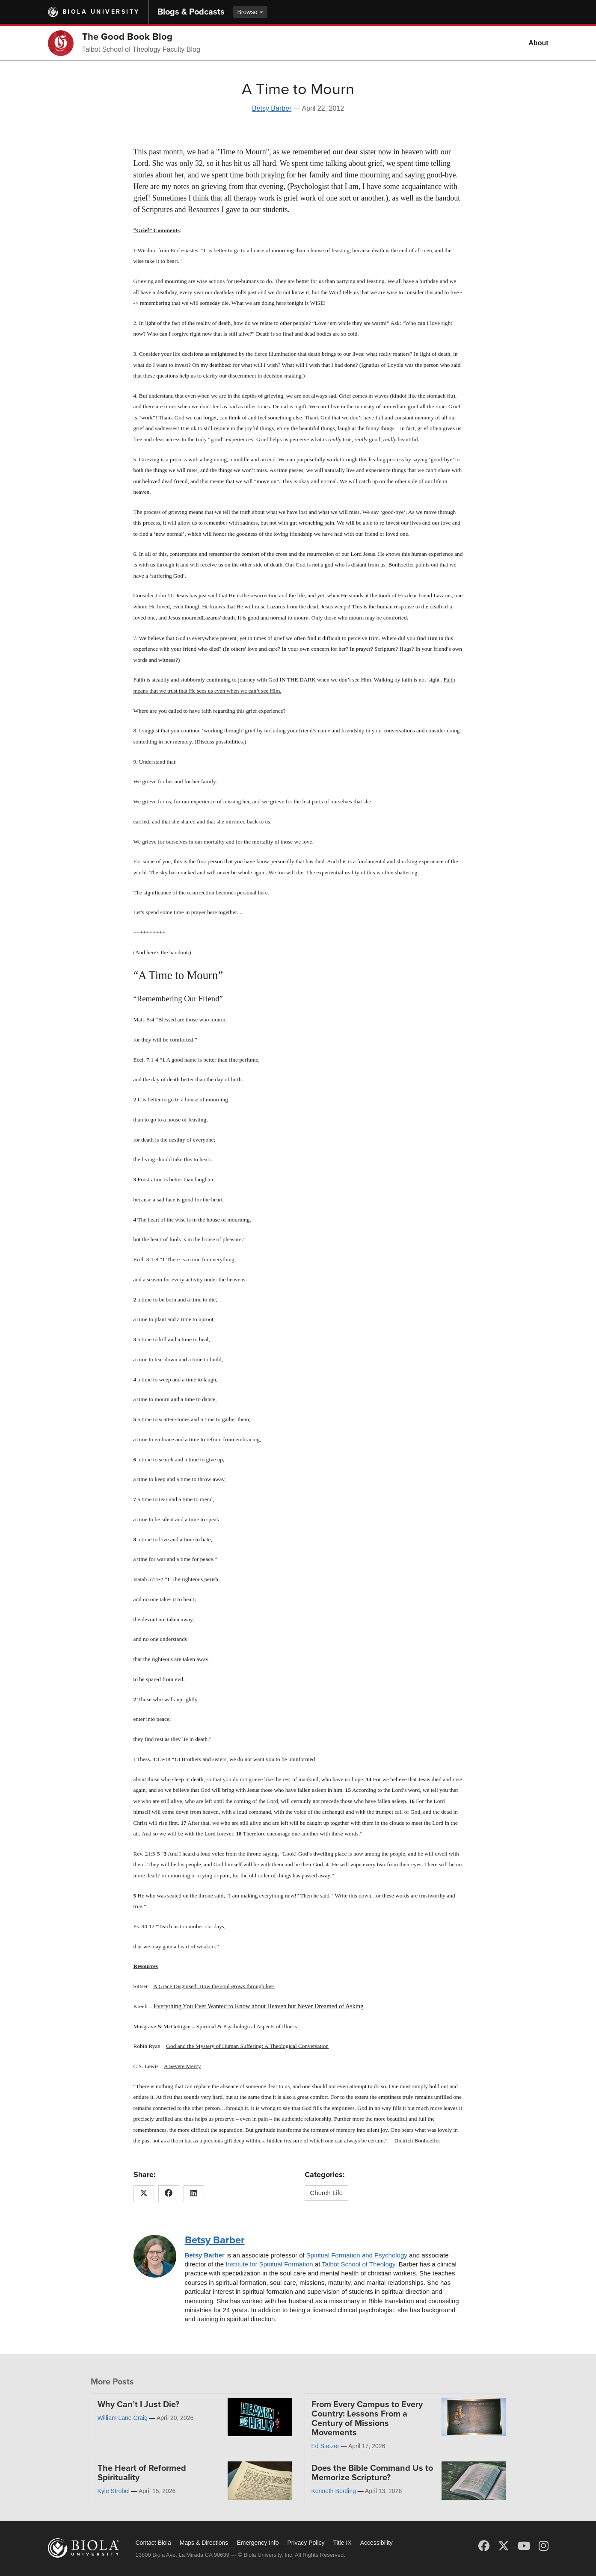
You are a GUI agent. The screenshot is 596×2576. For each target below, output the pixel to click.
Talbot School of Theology (358, 2264)
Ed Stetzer (325, 2446)
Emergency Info (258, 2542)
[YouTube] (524, 2546)
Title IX (342, 2542)
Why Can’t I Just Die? (138, 2404)
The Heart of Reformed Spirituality (142, 2473)
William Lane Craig (123, 2417)
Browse (250, 12)
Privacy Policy (305, 2542)
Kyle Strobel (114, 2490)
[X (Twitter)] (503, 2546)
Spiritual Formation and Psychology (356, 2255)
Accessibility (376, 2542)
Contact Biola (153, 2542)
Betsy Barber (271, 108)
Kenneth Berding (333, 2490)
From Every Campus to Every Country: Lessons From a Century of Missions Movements (367, 2418)
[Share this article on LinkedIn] (194, 2193)
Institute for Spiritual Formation (269, 2264)
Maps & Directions (204, 2542)
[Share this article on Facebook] (168, 2193)
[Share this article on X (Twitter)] (143, 2193)
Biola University (101, 11)
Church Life (326, 2192)
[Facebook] (483, 2546)
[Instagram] (544, 2546)
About (538, 43)
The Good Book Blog (127, 36)
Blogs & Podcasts (191, 12)
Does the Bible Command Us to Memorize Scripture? (372, 2473)
